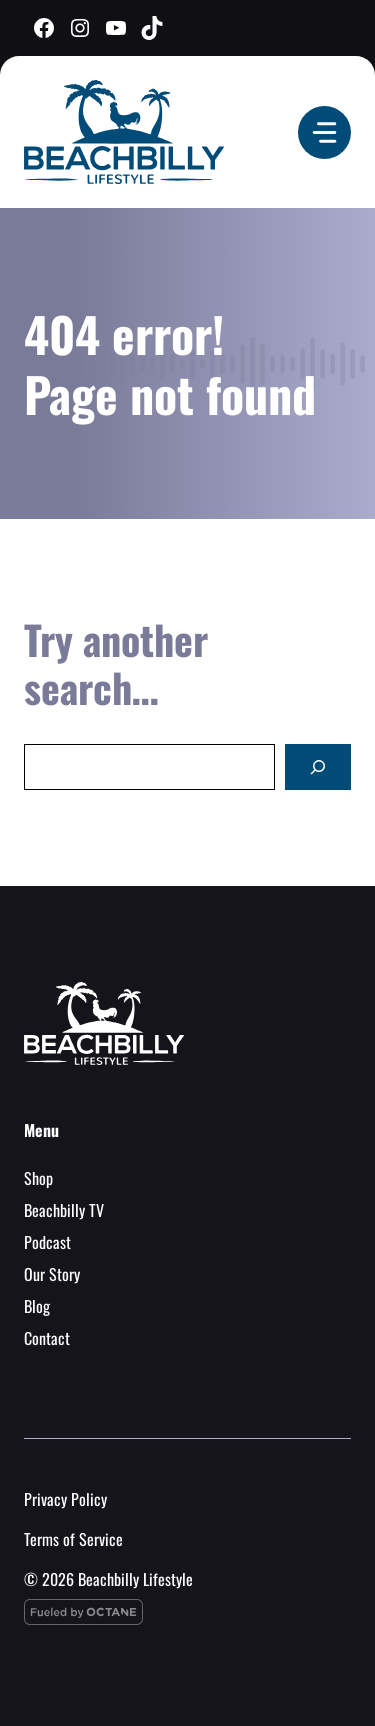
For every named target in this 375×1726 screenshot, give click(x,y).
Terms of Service (73, 1539)
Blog (37, 1306)
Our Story (52, 1274)
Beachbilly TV (64, 1210)
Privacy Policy (65, 1499)
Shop (38, 1178)
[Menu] (324, 132)
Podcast (47, 1242)
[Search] (318, 767)
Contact (47, 1338)
